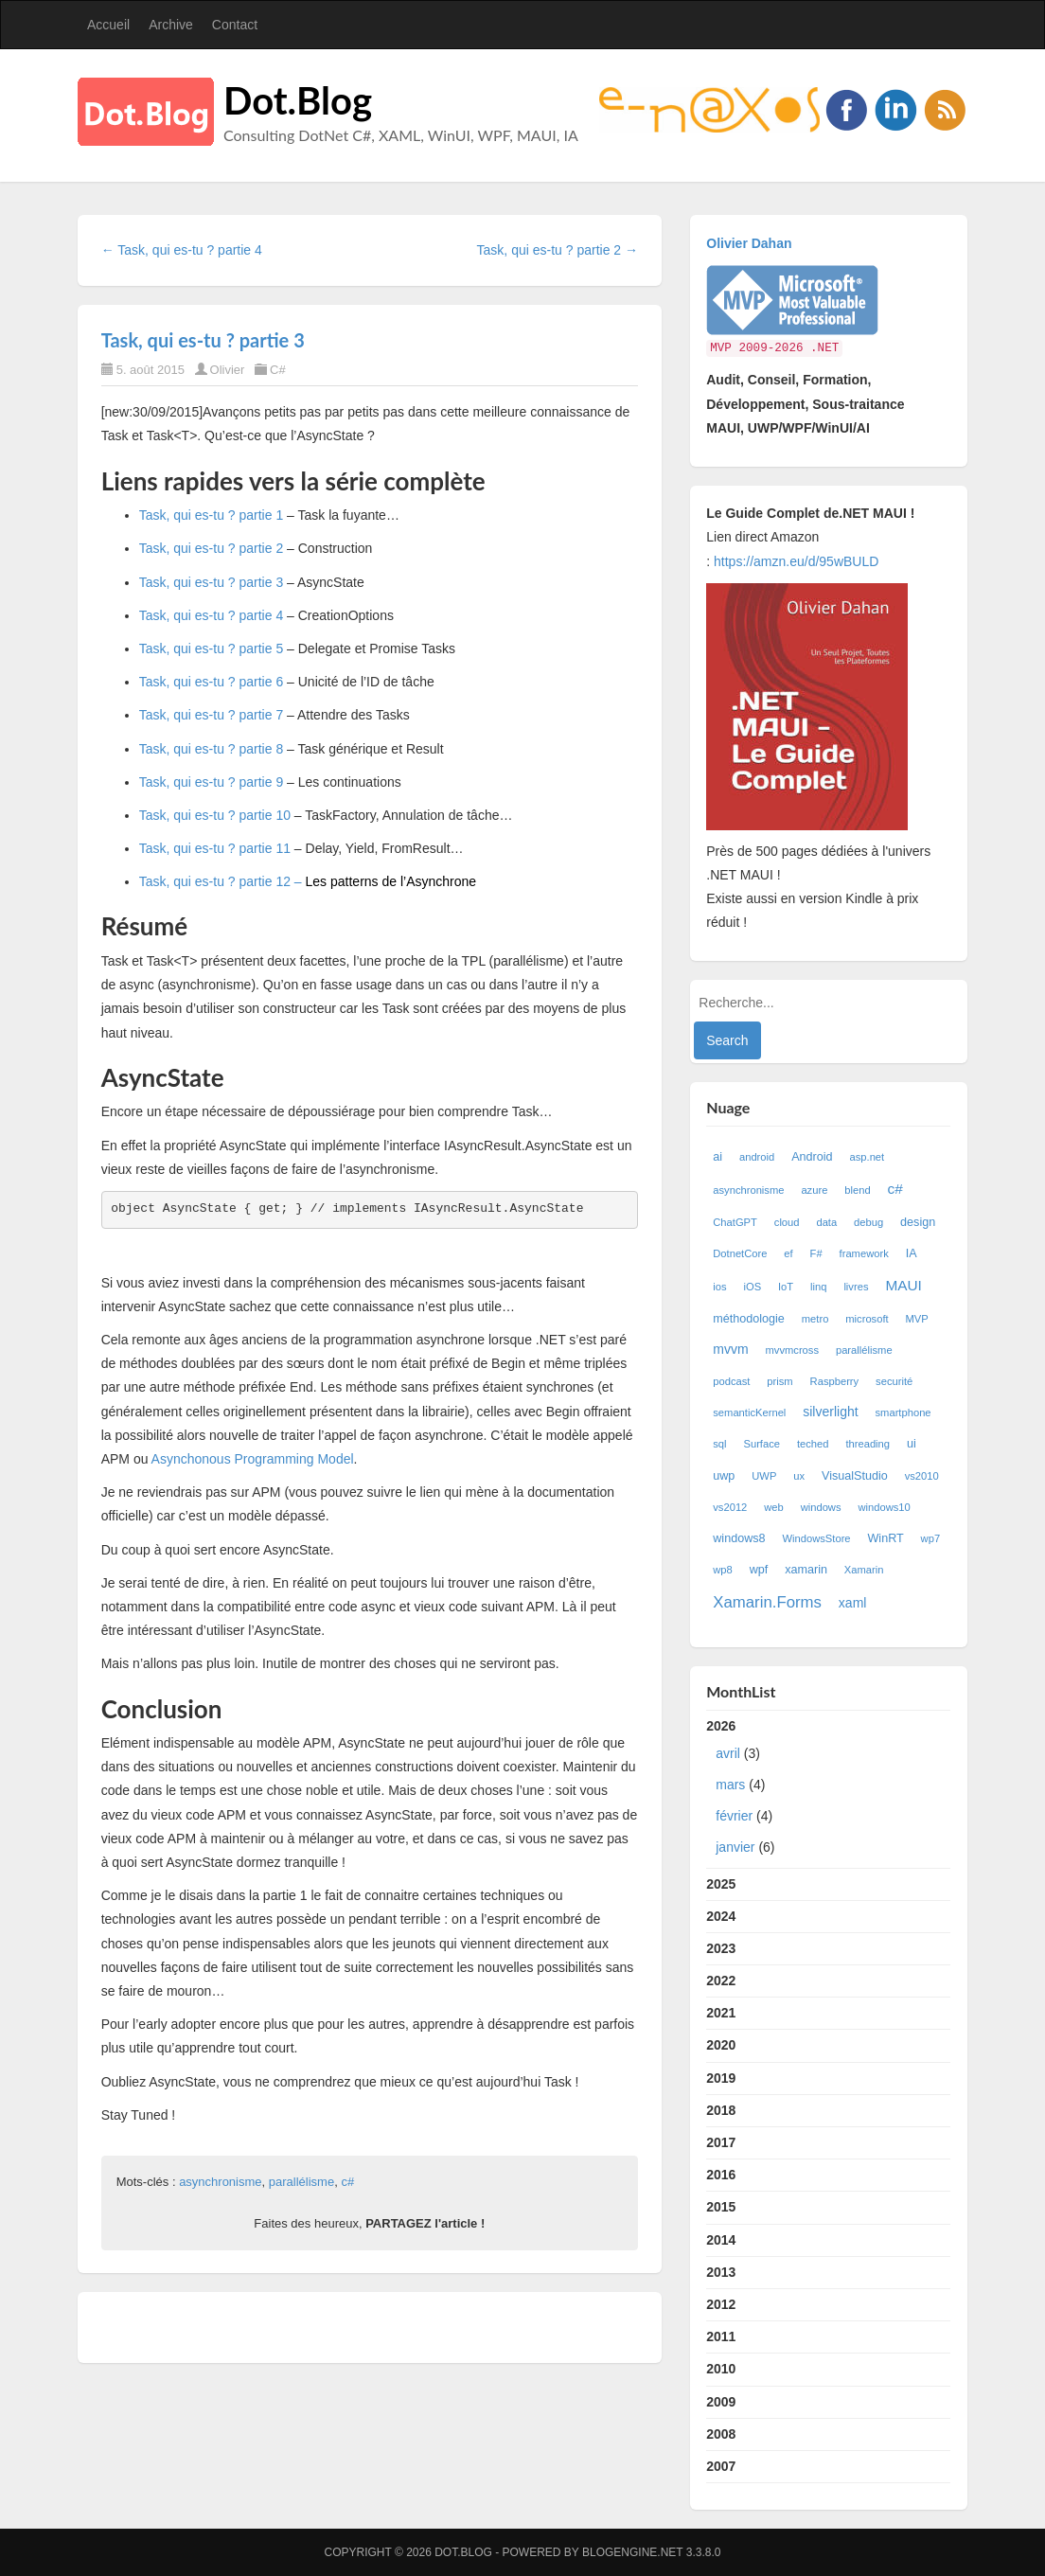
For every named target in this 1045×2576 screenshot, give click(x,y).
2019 (720, 2078)
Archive (171, 24)
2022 (720, 1980)
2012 (720, 2304)
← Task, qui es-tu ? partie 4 (181, 250)
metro (815, 1318)
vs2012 (730, 1507)
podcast (731, 1381)
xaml (853, 1602)
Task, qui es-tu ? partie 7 (211, 714)
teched (813, 1443)
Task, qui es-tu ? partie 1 (211, 515)
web (774, 1507)
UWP (764, 1476)
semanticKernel (749, 1412)
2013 (720, 2272)
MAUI (903, 1285)
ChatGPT (735, 1222)
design (917, 1222)
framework (864, 1253)
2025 (720, 1884)
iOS (752, 1286)
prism (779, 1381)
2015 (720, 2206)
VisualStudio (855, 1476)
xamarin (806, 1569)
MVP (917, 1318)
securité (894, 1381)
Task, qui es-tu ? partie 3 (203, 340)
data (826, 1222)
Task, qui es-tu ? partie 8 (211, 748)
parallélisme (301, 2182)
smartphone (903, 1412)
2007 (720, 2466)
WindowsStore (816, 1538)
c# (347, 2182)
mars (730, 1784)
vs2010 (922, 1476)
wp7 (931, 1538)
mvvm (730, 1349)
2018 (720, 2110)
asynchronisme (220, 2182)
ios (719, 1286)
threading (867, 1443)
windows (821, 1507)
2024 (720, 1916)
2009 (720, 2401)
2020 (720, 2044)
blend (857, 1190)
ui (911, 1443)
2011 (720, 2336)
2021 (720, 2012)
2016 (720, 2174)
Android (811, 1157)
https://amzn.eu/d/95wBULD (794, 561)
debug (868, 1222)
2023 (720, 1948)
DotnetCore (740, 1253)
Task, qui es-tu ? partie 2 (211, 548)
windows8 (739, 1538)
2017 (720, 2142)
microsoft (866, 1318)
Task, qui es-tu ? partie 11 (215, 848)
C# (278, 370)
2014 (720, 2239)
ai (717, 1157)
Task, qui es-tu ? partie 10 (215, 815)
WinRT (885, 1538)
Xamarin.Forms (767, 1602)
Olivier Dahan (748, 243)
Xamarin (864, 1569)
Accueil (108, 24)
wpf (759, 1569)
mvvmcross (792, 1350)
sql (719, 1443)
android (756, 1157)
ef (788, 1253)
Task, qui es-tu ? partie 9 (211, 782)
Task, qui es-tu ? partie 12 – (307, 881)
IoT (785, 1286)
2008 (720, 2434)
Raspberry (834, 1381)
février (734, 1815)
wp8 (723, 1569)
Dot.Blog (297, 100)
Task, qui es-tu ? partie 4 (211, 615)
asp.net (866, 1157)
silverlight (830, 1411)
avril (728, 1753)
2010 (720, 2368)
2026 (828, 1791)
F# (816, 1253)
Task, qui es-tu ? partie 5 (211, 648)
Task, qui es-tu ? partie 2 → (557, 250)
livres (855, 1286)
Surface (761, 1443)
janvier (735, 1847)
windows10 (884, 1507)
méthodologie (749, 1318)
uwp (724, 1476)
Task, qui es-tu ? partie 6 (211, 681)
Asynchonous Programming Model (252, 1458)
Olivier (227, 370)
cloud (787, 1222)
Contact (234, 24)
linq (818, 1286)
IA (911, 1253)
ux (799, 1476)
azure (814, 1190)
